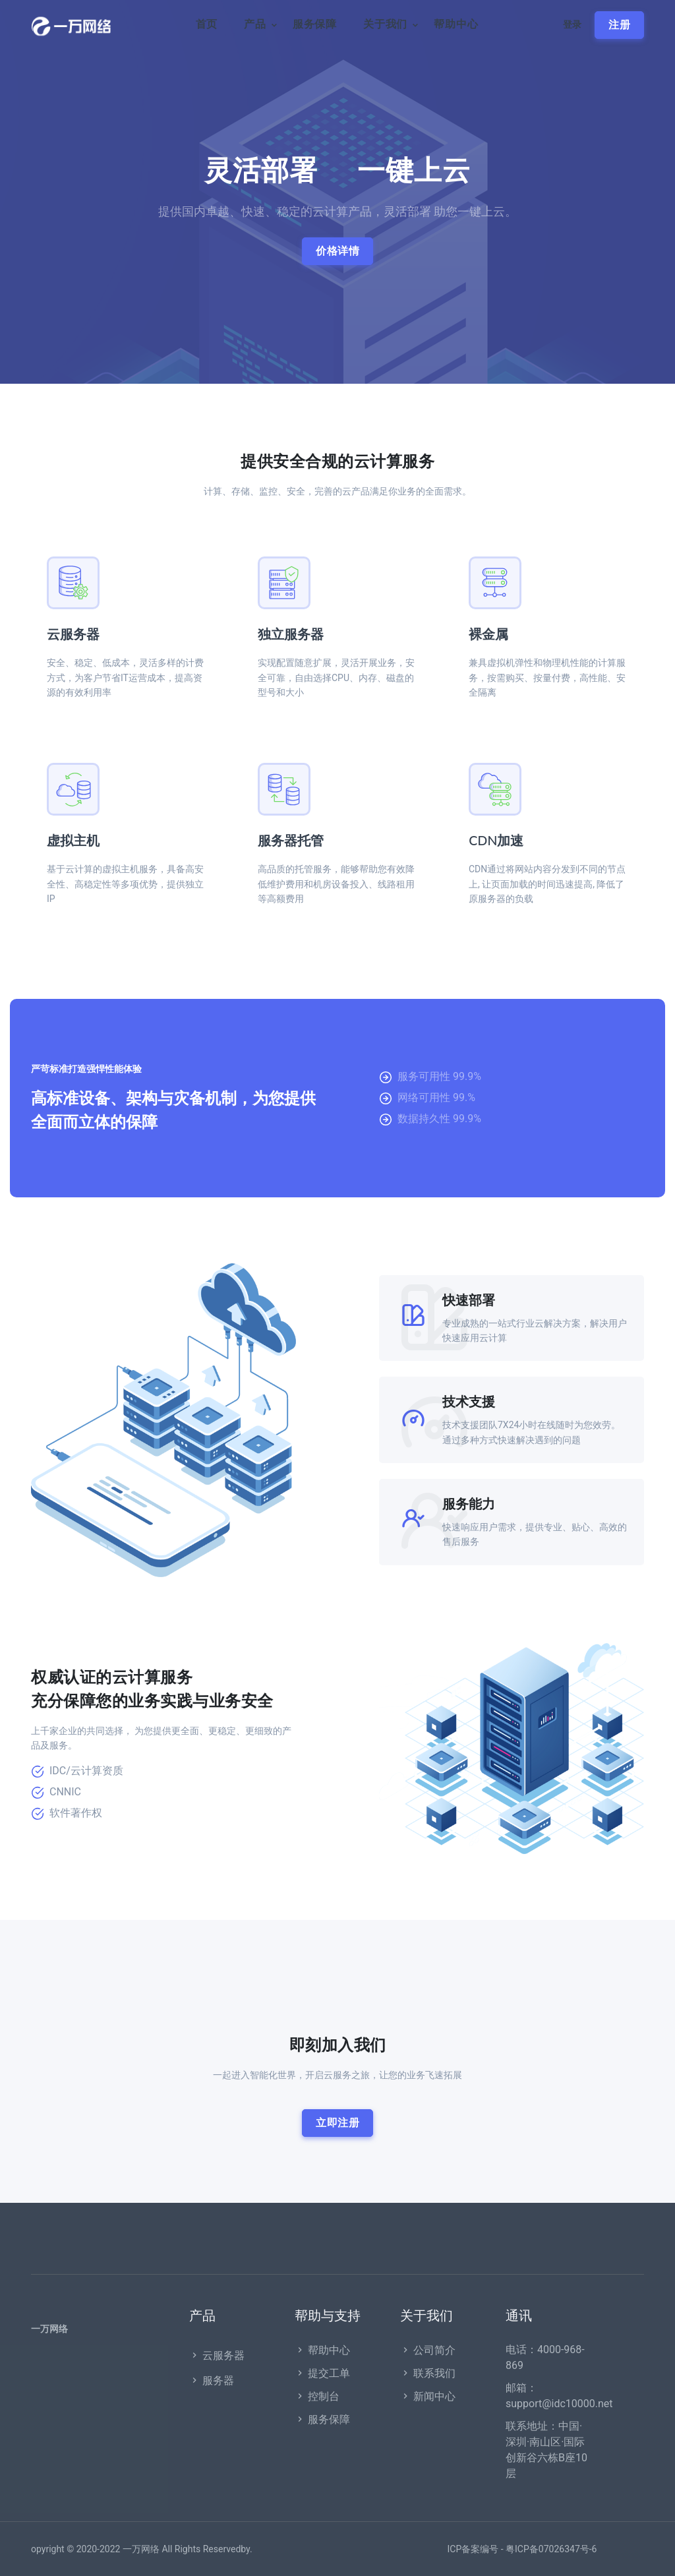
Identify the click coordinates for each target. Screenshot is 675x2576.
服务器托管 (291, 841)
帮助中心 (456, 24)
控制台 (317, 2396)
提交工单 (322, 2373)
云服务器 (73, 635)
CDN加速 (496, 841)
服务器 (211, 2380)
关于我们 (385, 24)
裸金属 (488, 635)
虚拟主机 (73, 841)
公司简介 (427, 2350)
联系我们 (427, 2373)
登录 (572, 24)
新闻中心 (427, 2396)
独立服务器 (291, 635)
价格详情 (337, 251)
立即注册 (337, 2122)
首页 (207, 24)
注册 (619, 24)
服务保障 (315, 24)
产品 (255, 24)
